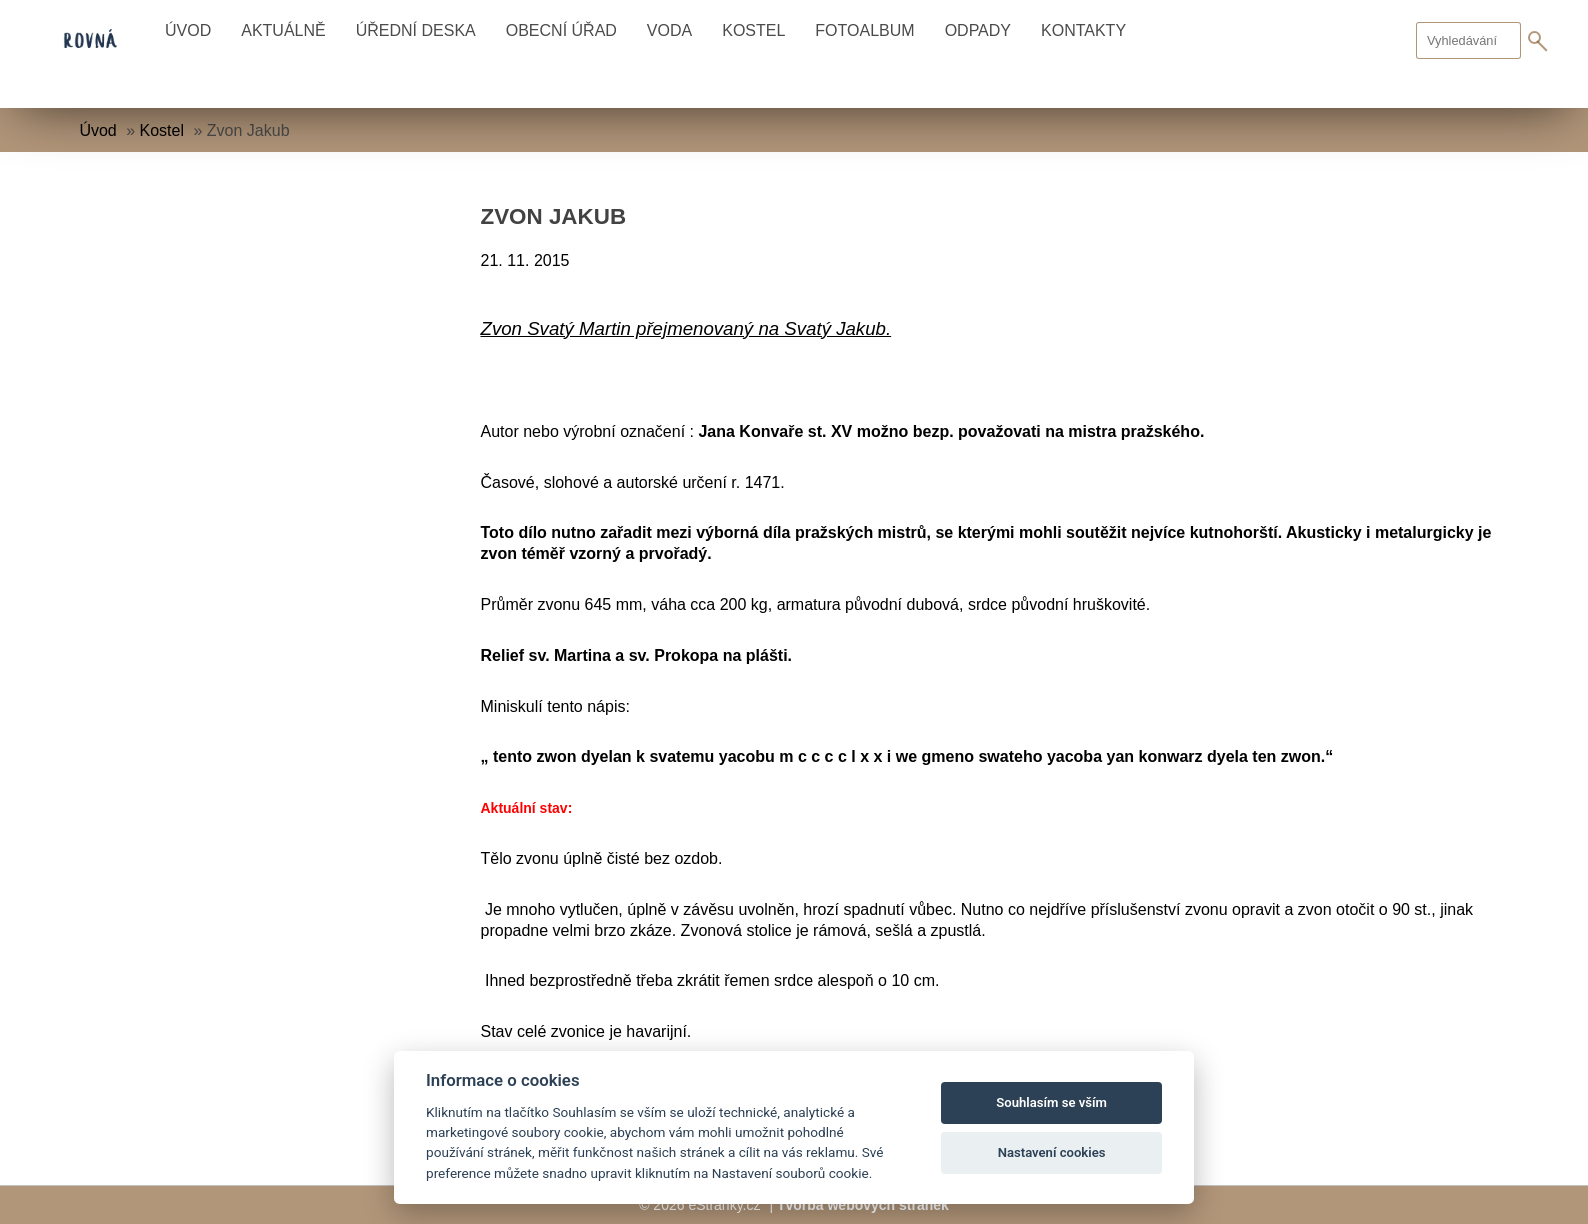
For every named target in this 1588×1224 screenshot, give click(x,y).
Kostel (753, 30)
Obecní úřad (561, 30)
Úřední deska (416, 30)
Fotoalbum (864, 30)
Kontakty (1083, 30)
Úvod (188, 30)
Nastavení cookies (1052, 1152)
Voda (669, 30)
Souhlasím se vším (1051, 1102)
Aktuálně (283, 30)
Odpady (978, 30)
